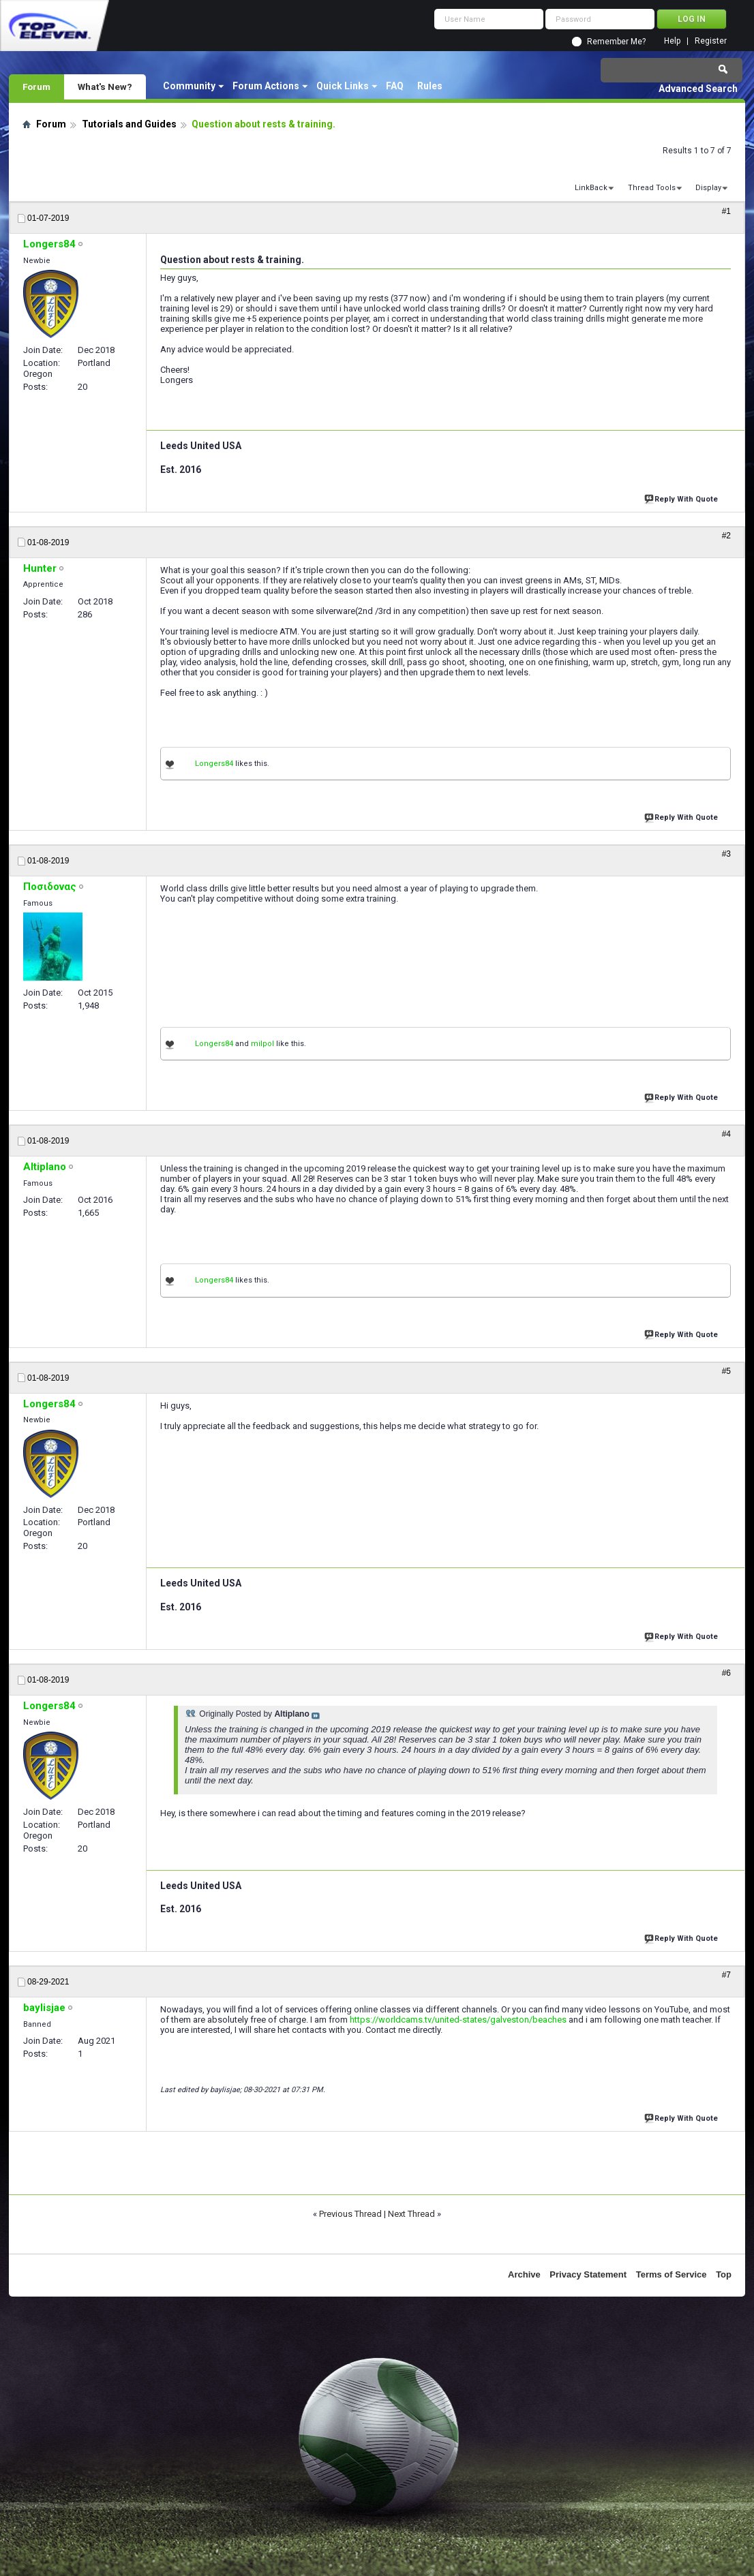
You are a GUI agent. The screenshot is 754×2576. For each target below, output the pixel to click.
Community (189, 85)
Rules (429, 85)
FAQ (395, 85)
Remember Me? (616, 41)
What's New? (105, 86)
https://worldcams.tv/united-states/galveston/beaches (458, 2019)
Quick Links (342, 85)
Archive (524, 2274)
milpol (262, 1043)
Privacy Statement (588, 2274)
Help (672, 41)
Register (711, 41)
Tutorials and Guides (129, 124)
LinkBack (591, 187)
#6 (726, 1673)
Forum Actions (265, 85)
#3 (726, 854)
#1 (726, 211)
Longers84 (214, 763)
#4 (726, 1134)
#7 (726, 1975)
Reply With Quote (682, 498)
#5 (726, 1371)
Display (708, 187)
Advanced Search (698, 88)
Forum (36, 86)
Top (724, 2274)
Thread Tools (652, 187)
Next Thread (411, 2214)
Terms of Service (671, 2274)
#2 (726, 535)
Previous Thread (350, 2214)
